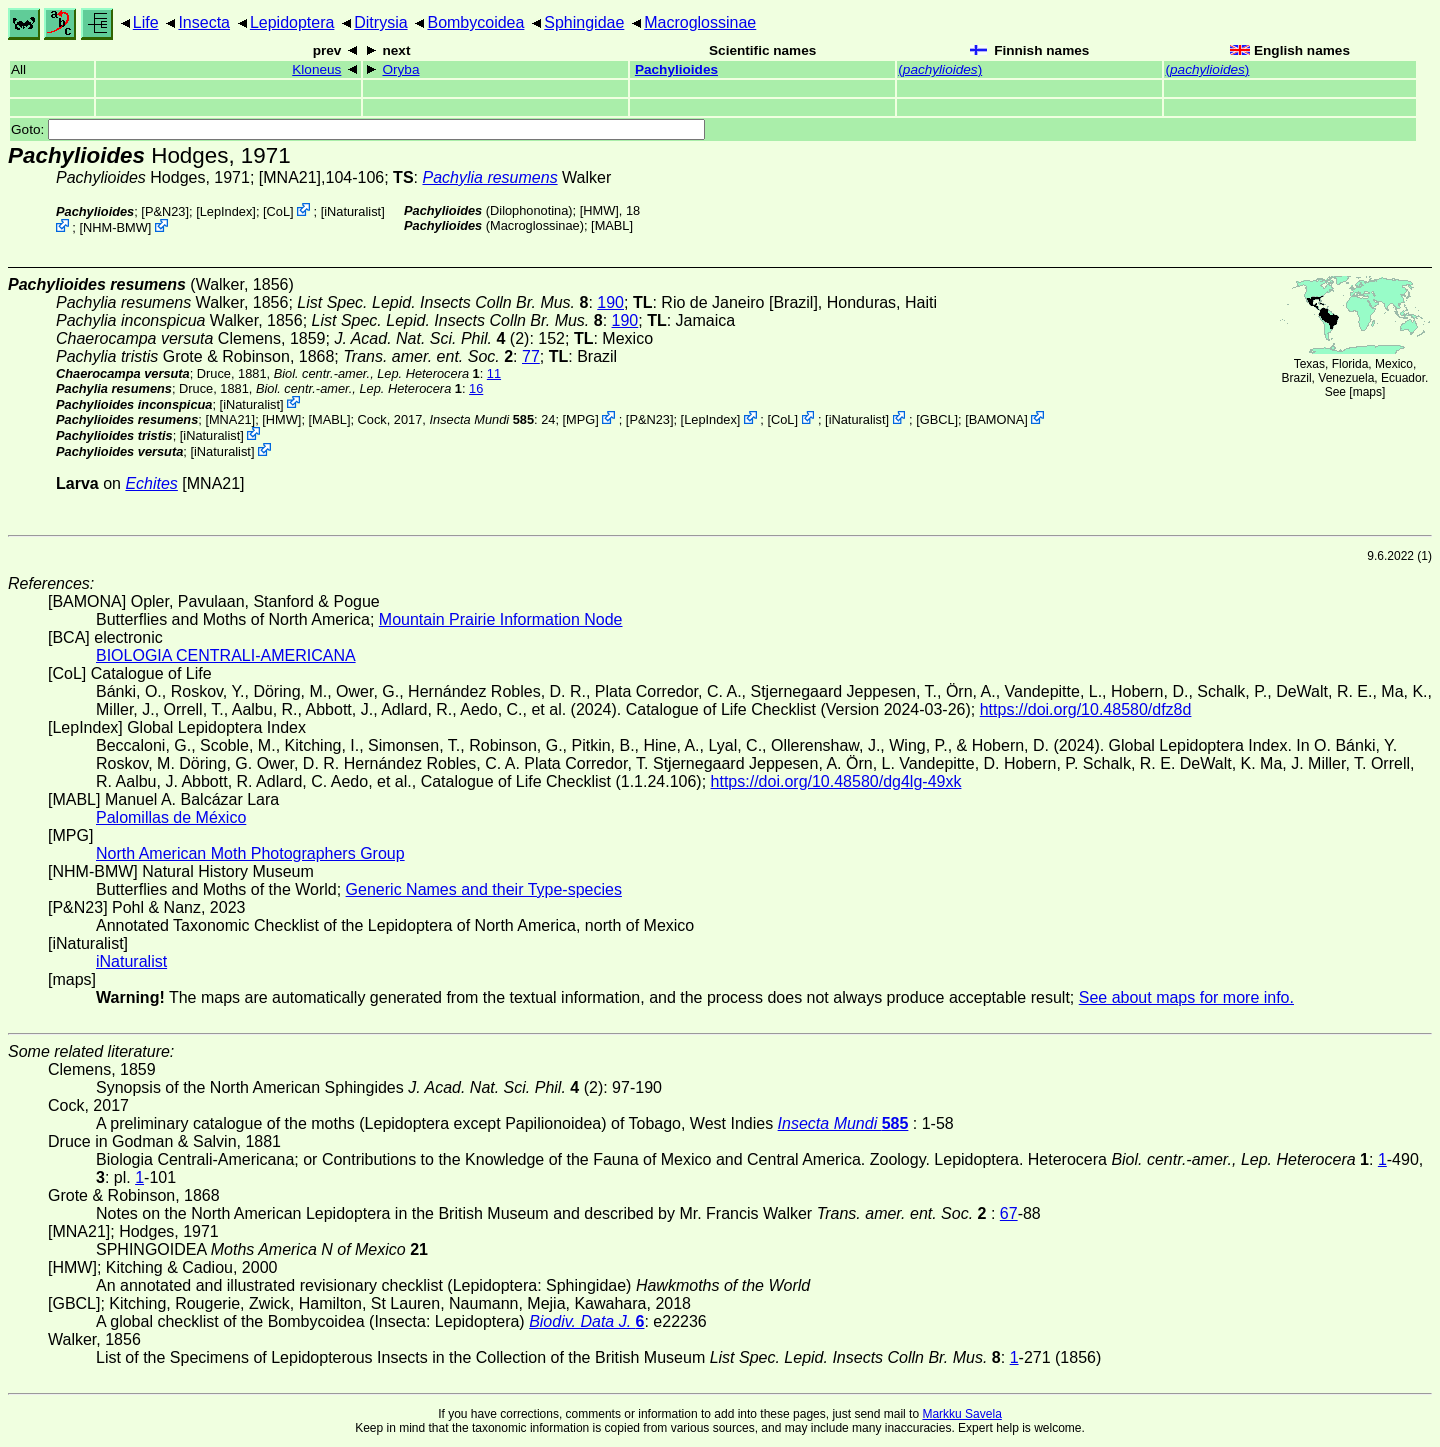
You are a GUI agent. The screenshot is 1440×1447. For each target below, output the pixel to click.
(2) (431, 338)
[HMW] (599, 210)
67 (1009, 1213)
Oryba (400, 69)
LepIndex (226, 211)
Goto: (358, 129)
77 (531, 356)
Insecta (204, 22)
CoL (278, 211)
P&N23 (165, 211)
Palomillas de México (171, 817)
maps (1367, 392)
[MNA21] (290, 177)
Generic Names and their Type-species (484, 889)
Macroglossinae (700, 22)
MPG (580, 419)
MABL (612, 225)
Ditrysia (380, 22)
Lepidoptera (292, 22)
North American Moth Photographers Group (250, 853)
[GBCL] (937, 419)
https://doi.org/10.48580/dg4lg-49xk (836, 781)
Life (146, 22)
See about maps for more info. (1186, 997)
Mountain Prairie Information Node (501, 619)
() (940, 69)
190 (610, 302)
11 (494, 373)
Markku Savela (961, 1414)
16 (476, 388)
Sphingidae (584, 22)
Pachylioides (676, 69)
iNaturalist (352, 211)
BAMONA (996, 419)
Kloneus (316, 69)
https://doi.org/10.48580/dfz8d (1086, 709)
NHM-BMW (115, 227)
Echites (151, 483)
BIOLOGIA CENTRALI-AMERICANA (226, 655)
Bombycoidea (475, 22)
